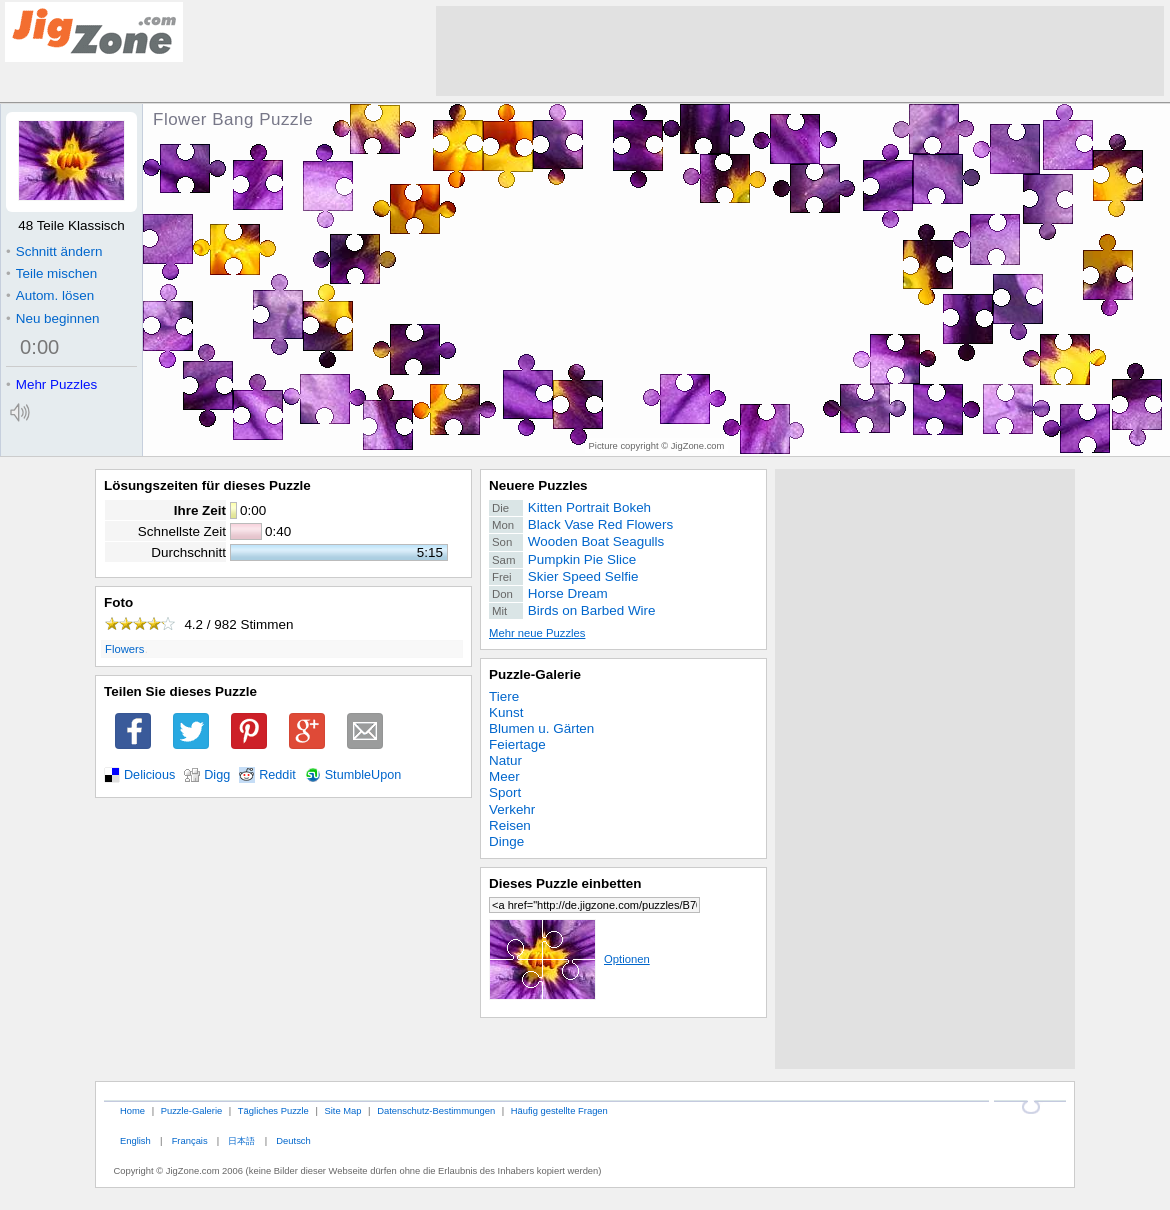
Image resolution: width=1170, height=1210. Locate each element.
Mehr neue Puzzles (537, 633)
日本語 (241, 1140)
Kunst (506, 712)
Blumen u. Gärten (541, 728)
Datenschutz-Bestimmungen (436, 1110)
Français (190, 1140)
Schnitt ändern (54, 251)
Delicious (149, 775)
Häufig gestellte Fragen (559, 1110)
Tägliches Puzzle (273, 1110)
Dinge (506, 841)
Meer (504, 776)
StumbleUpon (363, 775)
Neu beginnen (52, 318)
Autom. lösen (50, 295)
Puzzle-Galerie (535, 674)
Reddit (277, 775)
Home (132, 1110)
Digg (217, 775)
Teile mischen (51, 273)
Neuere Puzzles (538, 485)
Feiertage (517, 744)
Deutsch (293, 1140)
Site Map (342, 1110)
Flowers (124, 649)
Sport (505, 792)
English (135, 1140)
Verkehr (512, 809)
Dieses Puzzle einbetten (565, 883)
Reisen (510, 825)
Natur (505, 760)
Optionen (569, 959)
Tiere (504, 696)
